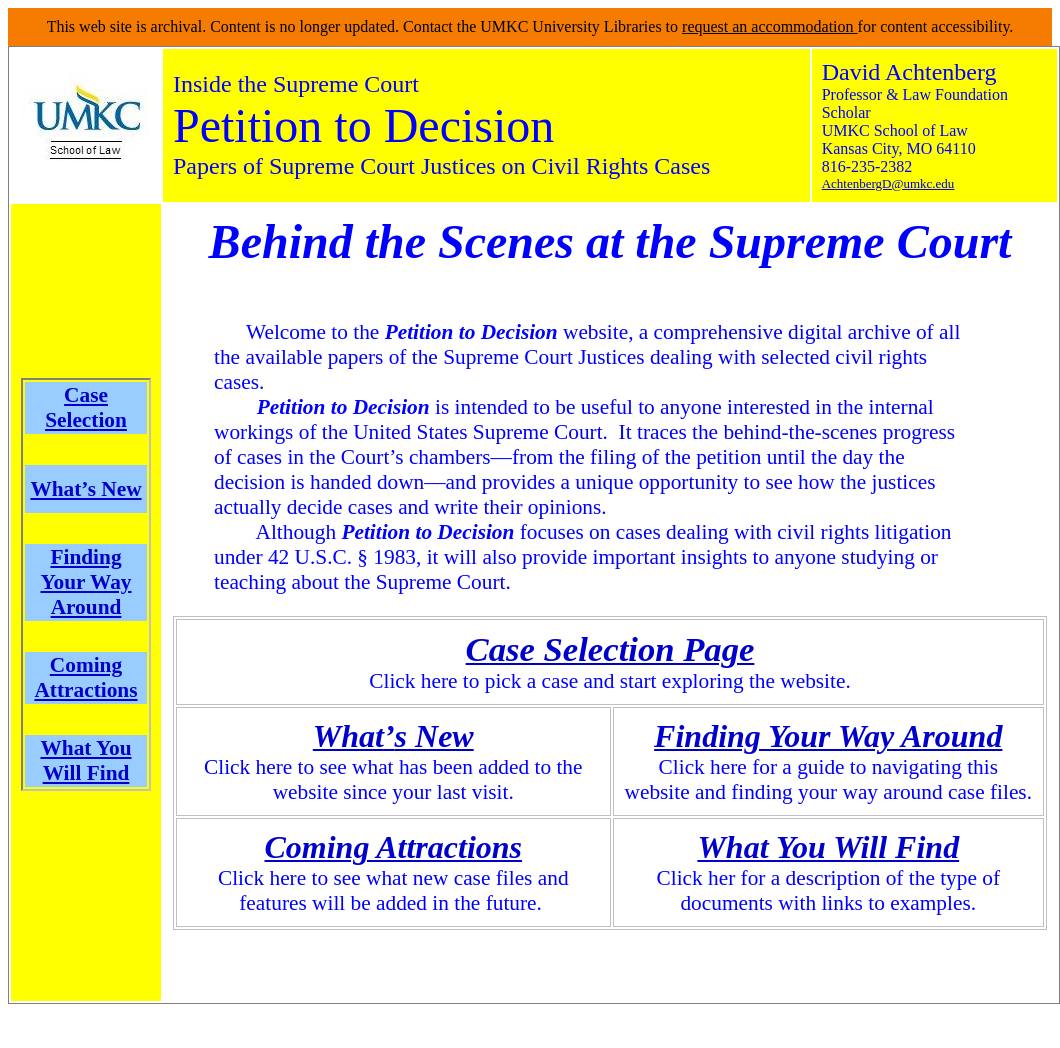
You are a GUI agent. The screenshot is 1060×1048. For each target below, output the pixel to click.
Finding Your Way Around (85, 582)
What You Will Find (85, 760)
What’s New (85, 489)
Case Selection (86, 407)
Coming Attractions (85, 677)
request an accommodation (770, 26)
